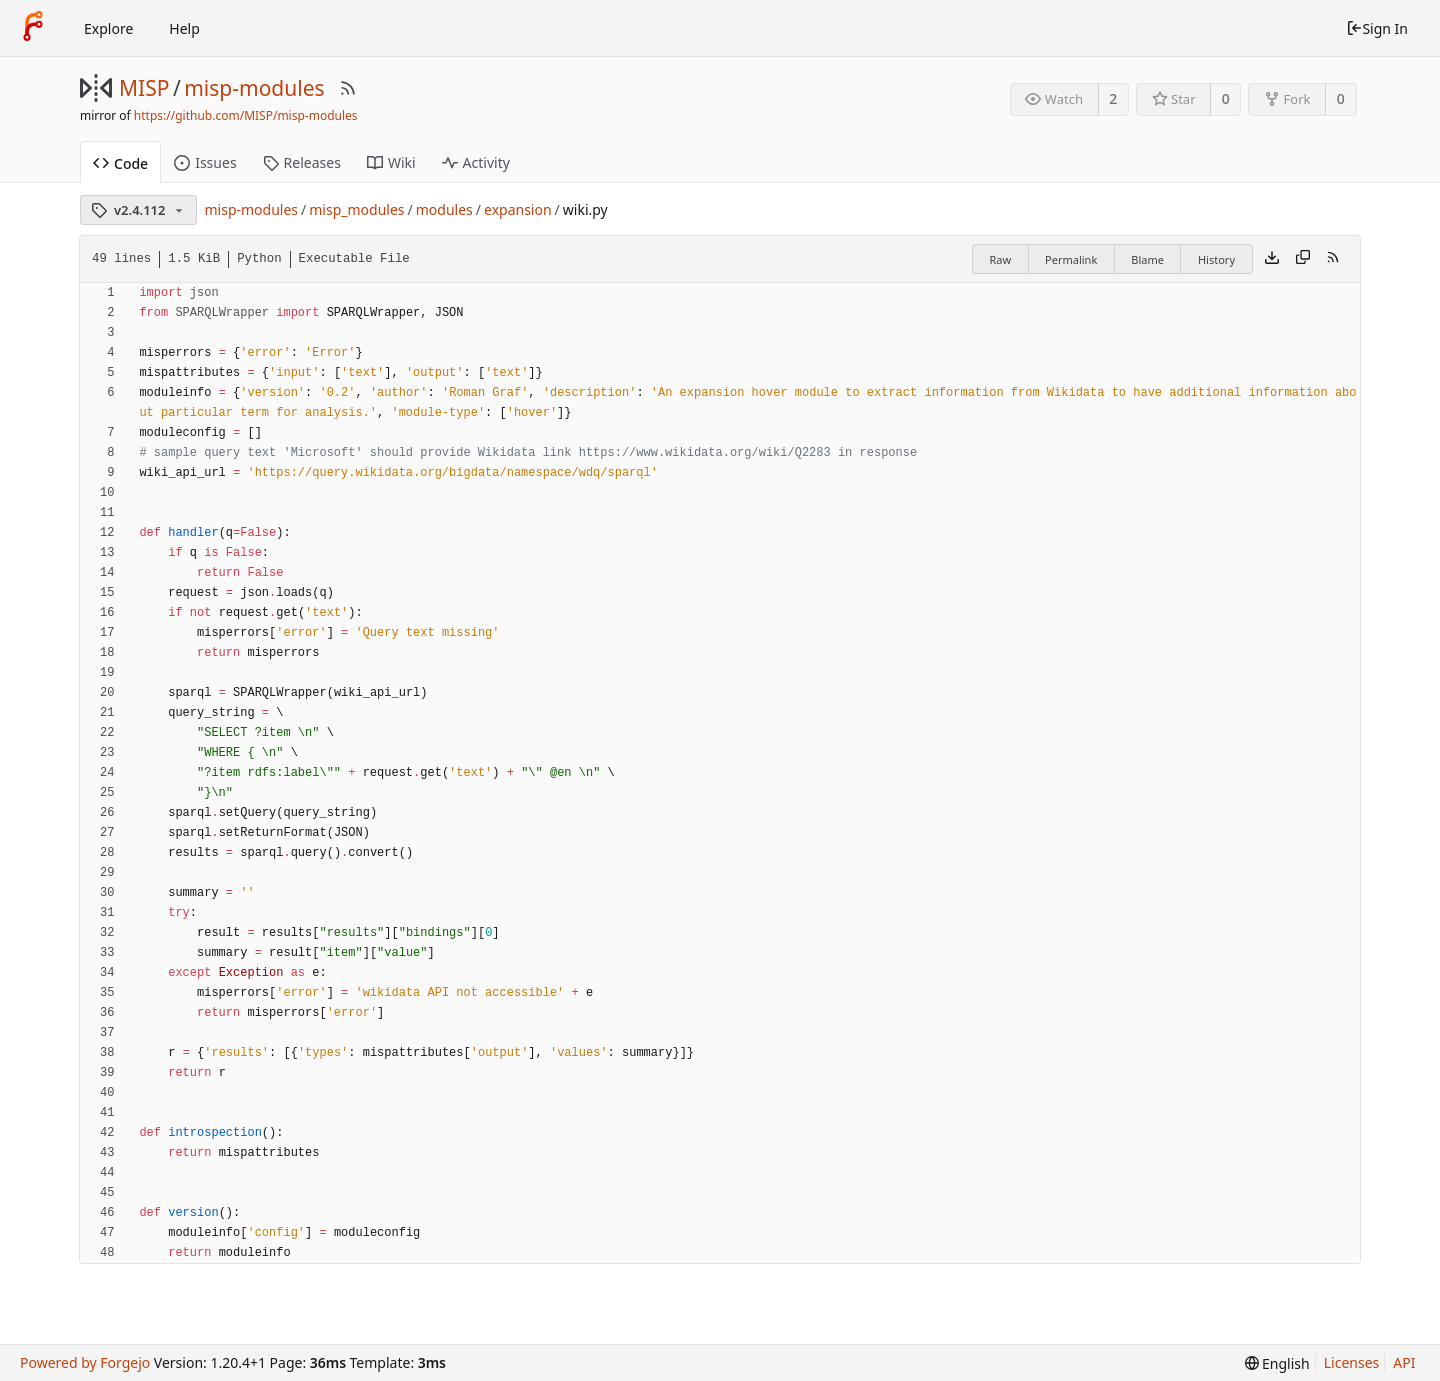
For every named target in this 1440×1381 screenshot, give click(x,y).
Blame (1147, 259)
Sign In (1377, 28)
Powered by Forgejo (85, 1362)
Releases (302, 162)
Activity (476, 162)
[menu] (1277, 1363)
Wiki (391, 162)
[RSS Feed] (348, 88)
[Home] (33, 28)
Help (184, 28)
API (1404, 1362)
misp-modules (254, 88)
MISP (144, 88)
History (1216, 259)
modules (444, 209)
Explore (108, 28)
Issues (205, 162)
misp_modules (356, 209)
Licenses (1352, 1362)
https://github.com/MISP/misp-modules (246, 115)
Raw (1000, 259)
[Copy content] (1303, 259)
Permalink (1071, 259)
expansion (518, 209)
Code (120, 163)
